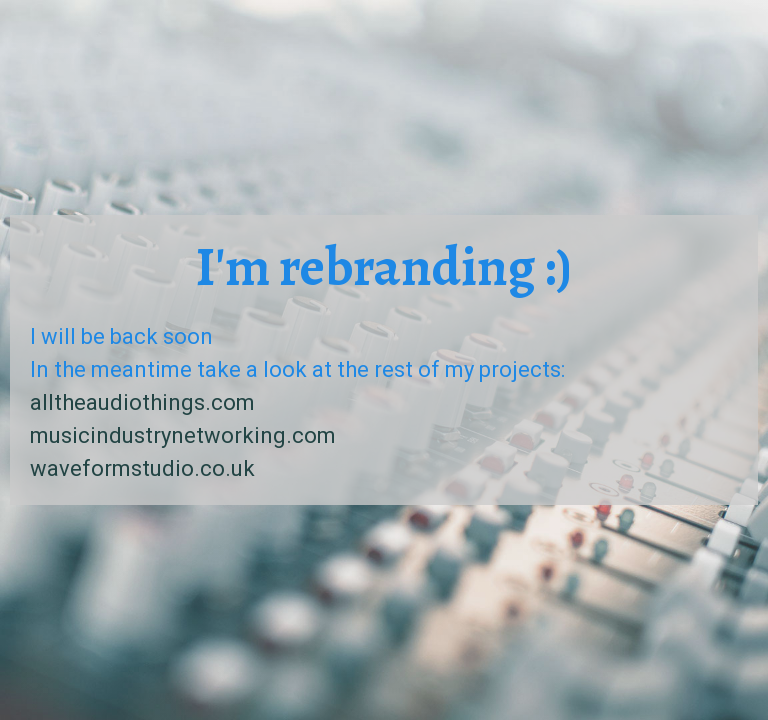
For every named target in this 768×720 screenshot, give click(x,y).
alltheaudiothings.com (142, 402)
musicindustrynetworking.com (183, 435)
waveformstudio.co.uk (142, 468)
